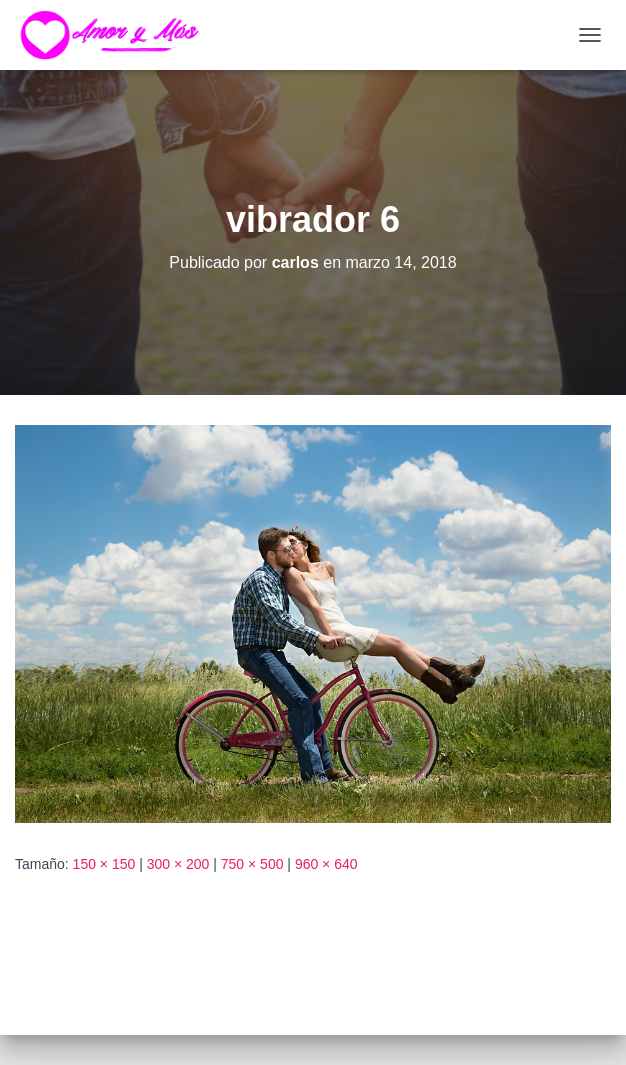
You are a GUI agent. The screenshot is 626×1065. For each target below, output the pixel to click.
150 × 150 (104, 864)
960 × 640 (326, 864)
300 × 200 (178, 864)
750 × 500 (252, 864)
